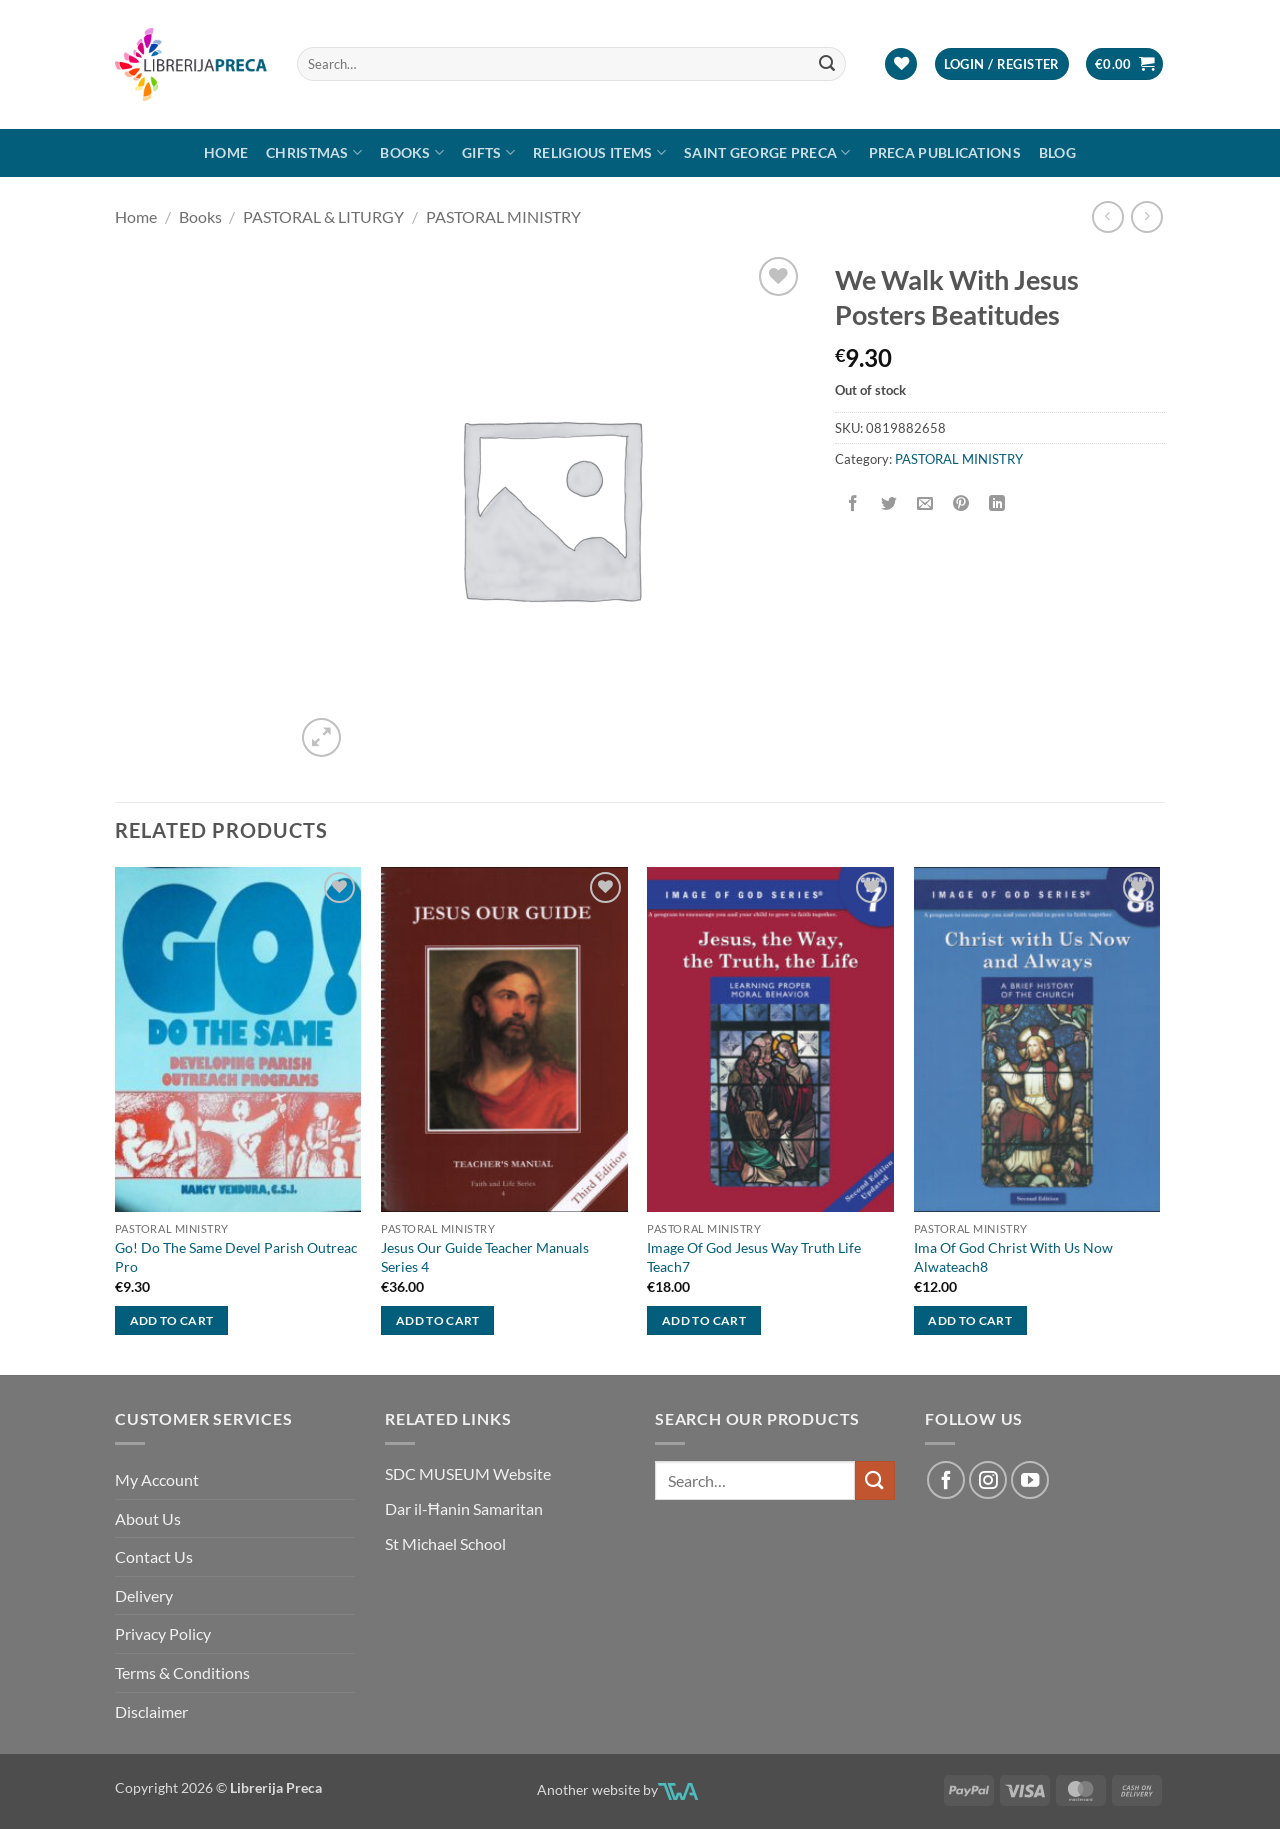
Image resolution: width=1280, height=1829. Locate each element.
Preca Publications (945, 152)
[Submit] (828, 64)
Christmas (314, 152)
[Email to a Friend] (925, 503)
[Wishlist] (901, 64)
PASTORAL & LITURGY (323, 216)
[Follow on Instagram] (988, 1480)
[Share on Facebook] (853, 503)
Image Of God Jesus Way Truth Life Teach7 (754, 1257)
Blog (1057, 152)
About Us (148, 1518)
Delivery (144, 1595)
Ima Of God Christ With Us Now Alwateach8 (1013, 1257)
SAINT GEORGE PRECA (767, 152)
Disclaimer (151, 1711)
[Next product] (1107, 216)
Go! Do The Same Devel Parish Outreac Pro (236, 1257)
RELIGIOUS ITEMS (599, 152)
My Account (157, 1479)
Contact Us (154, 1556)
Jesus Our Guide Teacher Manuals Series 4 (485, 1257)
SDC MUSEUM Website (468, 1473)
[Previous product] (1146, 216)
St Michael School (445, 1543)
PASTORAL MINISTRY (503, 216)
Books (412, 152)
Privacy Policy (163, 1633)
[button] (1002, 64)
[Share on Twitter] (889, 503)
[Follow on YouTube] (1030, 1480)
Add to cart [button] (172, 1320)
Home (226, 152)
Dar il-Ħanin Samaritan (464, 1508)
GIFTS (488, 152)
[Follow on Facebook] (946, 1480)
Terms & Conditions (182, 1672)
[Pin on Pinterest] (961, 503)
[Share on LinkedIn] (997, 503)
